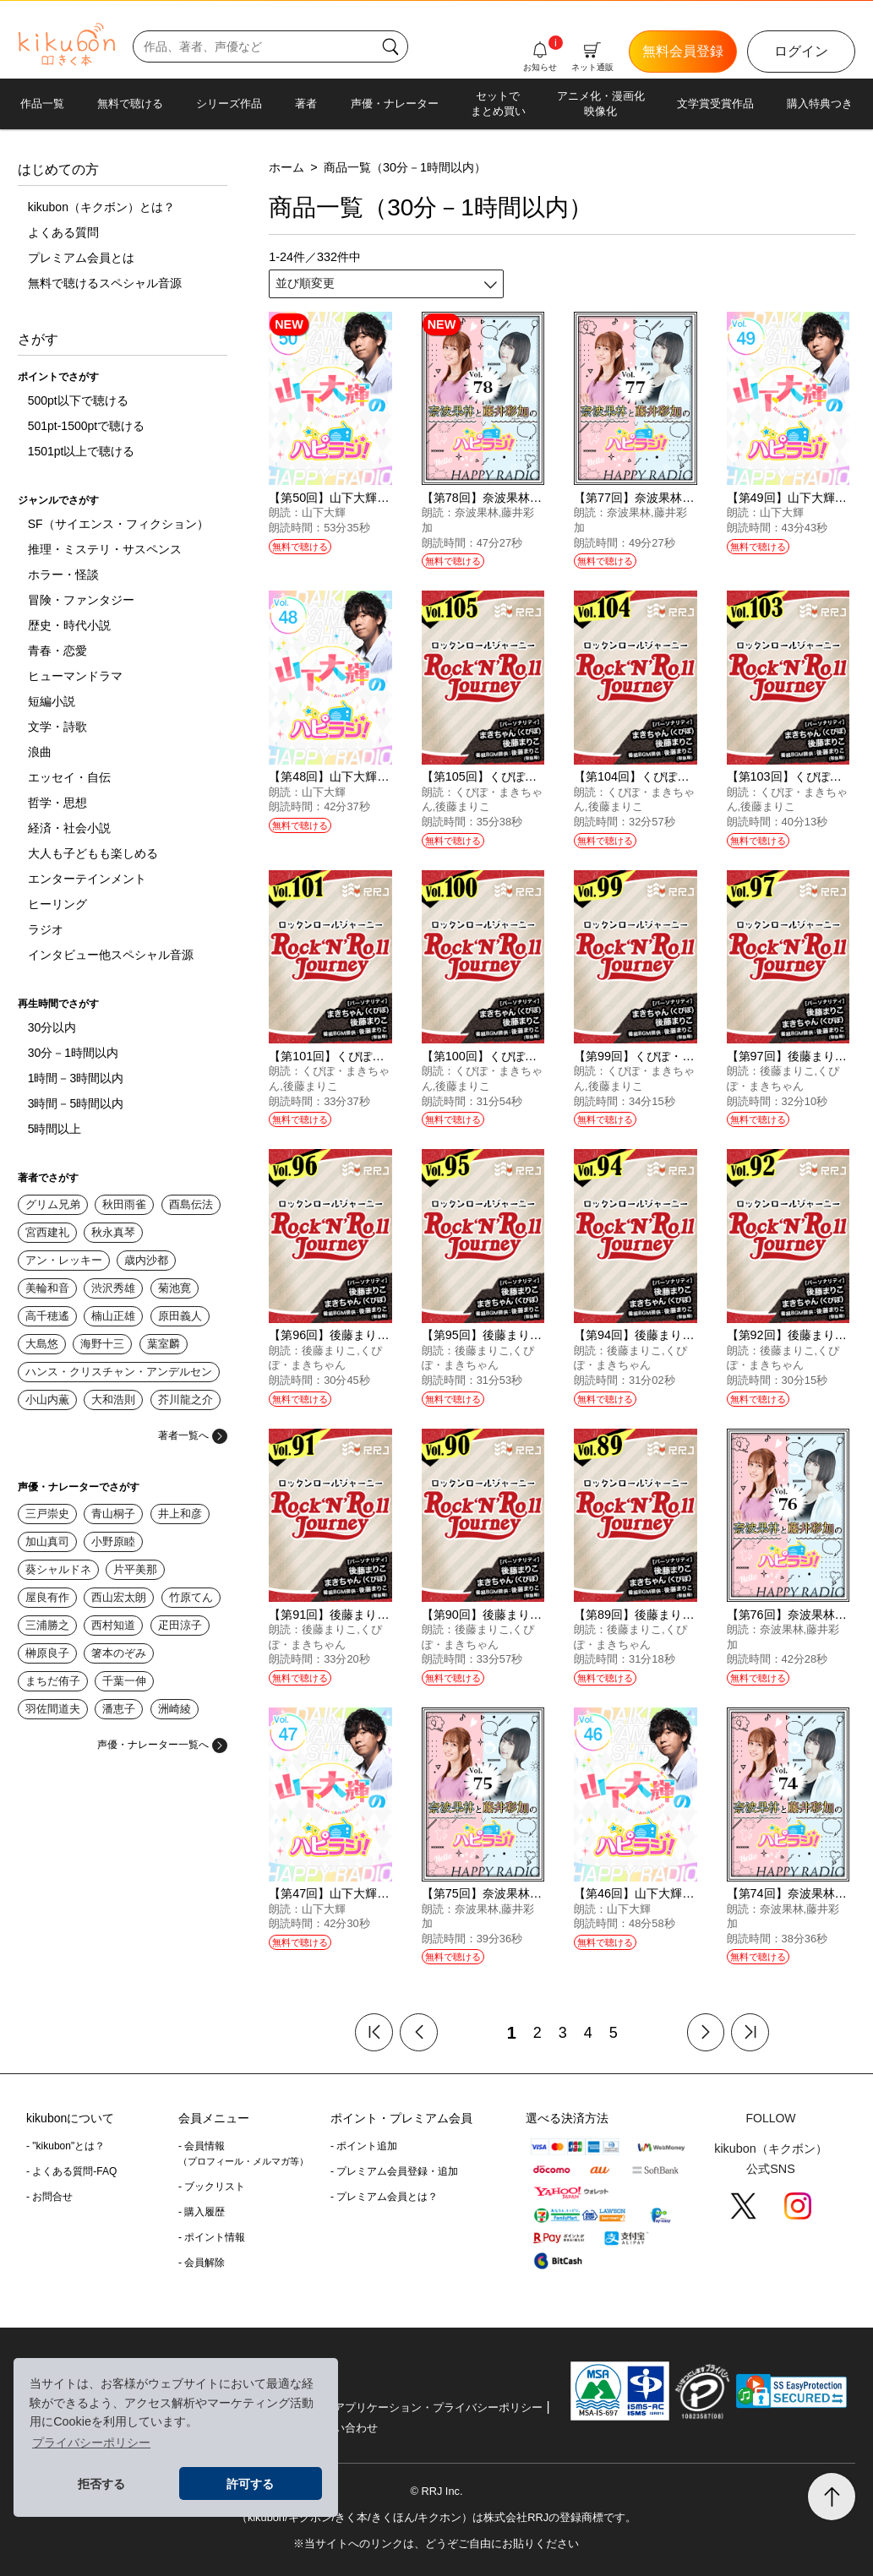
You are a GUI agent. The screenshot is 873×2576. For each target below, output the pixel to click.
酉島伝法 (191, 1204)
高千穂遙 (47, 1316)
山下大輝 (324, 512)
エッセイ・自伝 (69, 777)
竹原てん (191, 1597)
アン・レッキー (63, 1260)
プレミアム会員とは (81, 257)
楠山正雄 (113, 1316)
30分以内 (52, 1027)
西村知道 (113, 1625)
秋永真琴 (113, 1232)
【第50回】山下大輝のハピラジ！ (358, 497)
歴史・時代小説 (69, 625)
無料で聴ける (130, 103)
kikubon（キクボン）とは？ (101, 207)
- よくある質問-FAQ (71, 2171)
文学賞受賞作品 (715, 103)
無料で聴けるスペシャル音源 (105, 283)
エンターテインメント (87, 878)
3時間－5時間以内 (76, 1103)
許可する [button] (250, 2484)
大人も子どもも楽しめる (93, 853)
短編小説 (51, 701)
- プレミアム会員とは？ (384, 2197)
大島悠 (41, 1343)
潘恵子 (118, 1708)
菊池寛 (174, 1288)
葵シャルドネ (58, 1569)
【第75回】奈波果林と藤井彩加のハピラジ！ (541, 1893)
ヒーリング (57, 904)
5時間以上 (55, 1129)
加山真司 (47, 1541)
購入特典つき (820, 103)
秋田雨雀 (124, 1204)
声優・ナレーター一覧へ (162, 1745)
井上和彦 (180, 1513)
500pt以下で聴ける (78, 400)
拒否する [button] (101, 2484)
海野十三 (102, 1343)
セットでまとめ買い (498, 103)
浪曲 (40, 752)
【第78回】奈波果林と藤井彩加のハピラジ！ (541, 497)
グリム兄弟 (52, 1204)
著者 (306, 103)
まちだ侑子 (52, 1681)
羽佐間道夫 (52, 1708)
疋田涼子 (180, 1625)
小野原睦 (113, 1541)
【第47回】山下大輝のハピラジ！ (358, 1893)
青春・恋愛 (57, 650)
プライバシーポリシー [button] (91, 2442)
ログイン (801, 51)
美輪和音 (47, 1288)
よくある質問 (63, 232)
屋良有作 (47, 1597)
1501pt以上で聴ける (81, 451)
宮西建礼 (47, 1232)
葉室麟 (163, 1343)
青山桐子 (113, 1513)
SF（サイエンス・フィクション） (118, 524)
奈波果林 (477, 512)
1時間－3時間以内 (76, 1078)
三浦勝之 (47, 1625)
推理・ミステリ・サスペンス (105, 549)
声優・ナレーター (395, 103)
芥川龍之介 (185, 1399)
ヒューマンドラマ (75, 676)
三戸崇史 (47, 1513)
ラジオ (45, 929)
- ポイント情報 (211, 2237)
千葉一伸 (124, 1681)
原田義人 (180, 1316)
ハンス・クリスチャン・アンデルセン (118, 1371)
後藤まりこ (462, 806)
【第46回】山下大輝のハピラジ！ (663, 1893)
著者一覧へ (192, 1435)
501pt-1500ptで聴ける (86, 426)
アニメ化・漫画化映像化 (601, 103)
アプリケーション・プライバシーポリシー (438, 2407)
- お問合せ (49, 2197)
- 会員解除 (201, 2262)
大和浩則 (113, 1399)
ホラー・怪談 (63, 574)
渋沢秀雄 (113, 1288)
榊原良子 (47, 1653)
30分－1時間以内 (73, 1052)
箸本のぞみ (118, 1653)
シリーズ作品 (229, 103)
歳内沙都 (146, 1260)
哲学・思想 (57, 802)
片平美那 (135, 1569)
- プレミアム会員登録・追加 (394, 2171)
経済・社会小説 (69, 828)
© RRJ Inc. (436, 2491)
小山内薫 (47, 1399)
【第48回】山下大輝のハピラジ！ (358, 776)
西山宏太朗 (118, 1597)
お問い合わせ (345, 2427)
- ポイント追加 (363, 2146)
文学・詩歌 (57, 726)
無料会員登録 (682, 51)
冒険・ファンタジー (81, 600)
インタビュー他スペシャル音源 (111, 954)
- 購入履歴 (201, 2212)
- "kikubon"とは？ (65, 2146)
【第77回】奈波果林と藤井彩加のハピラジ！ (693, 497)
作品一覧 (42, 103)
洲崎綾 (174, 1708)
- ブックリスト (211, 2186)
